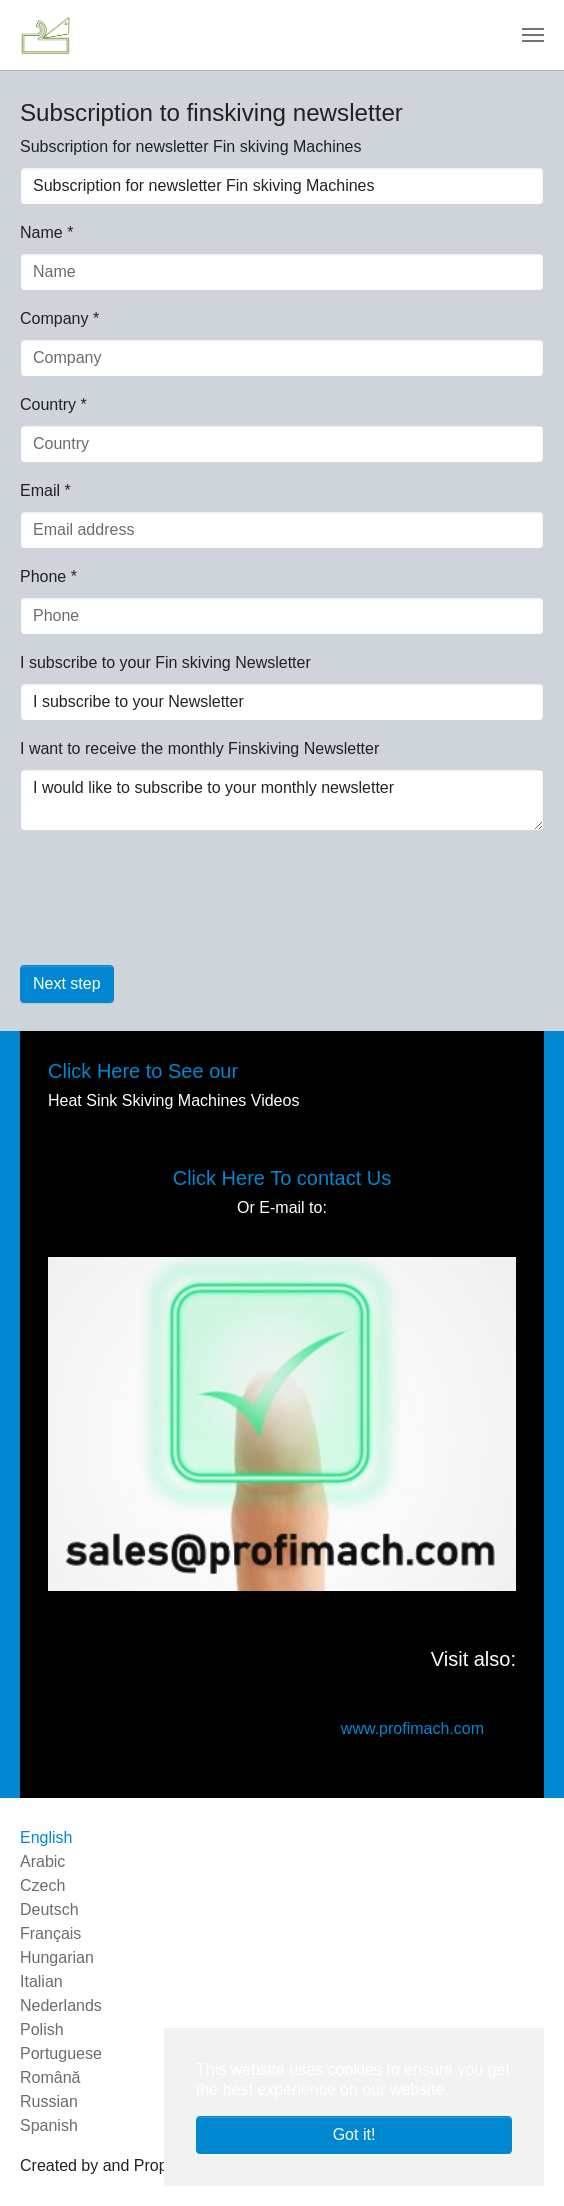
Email (45, 490)
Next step (67, 983)
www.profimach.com (412, 1728)
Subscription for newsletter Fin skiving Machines (190, 146)
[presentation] (172, 910)
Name (46, 232)
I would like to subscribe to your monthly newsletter (282, 800)
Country (53, 404)
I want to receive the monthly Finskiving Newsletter (199, 748)
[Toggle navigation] (533, 35)
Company (59, 318)
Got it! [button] (354, 2134)
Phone (48, 576)
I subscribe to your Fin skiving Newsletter (165, 662)
